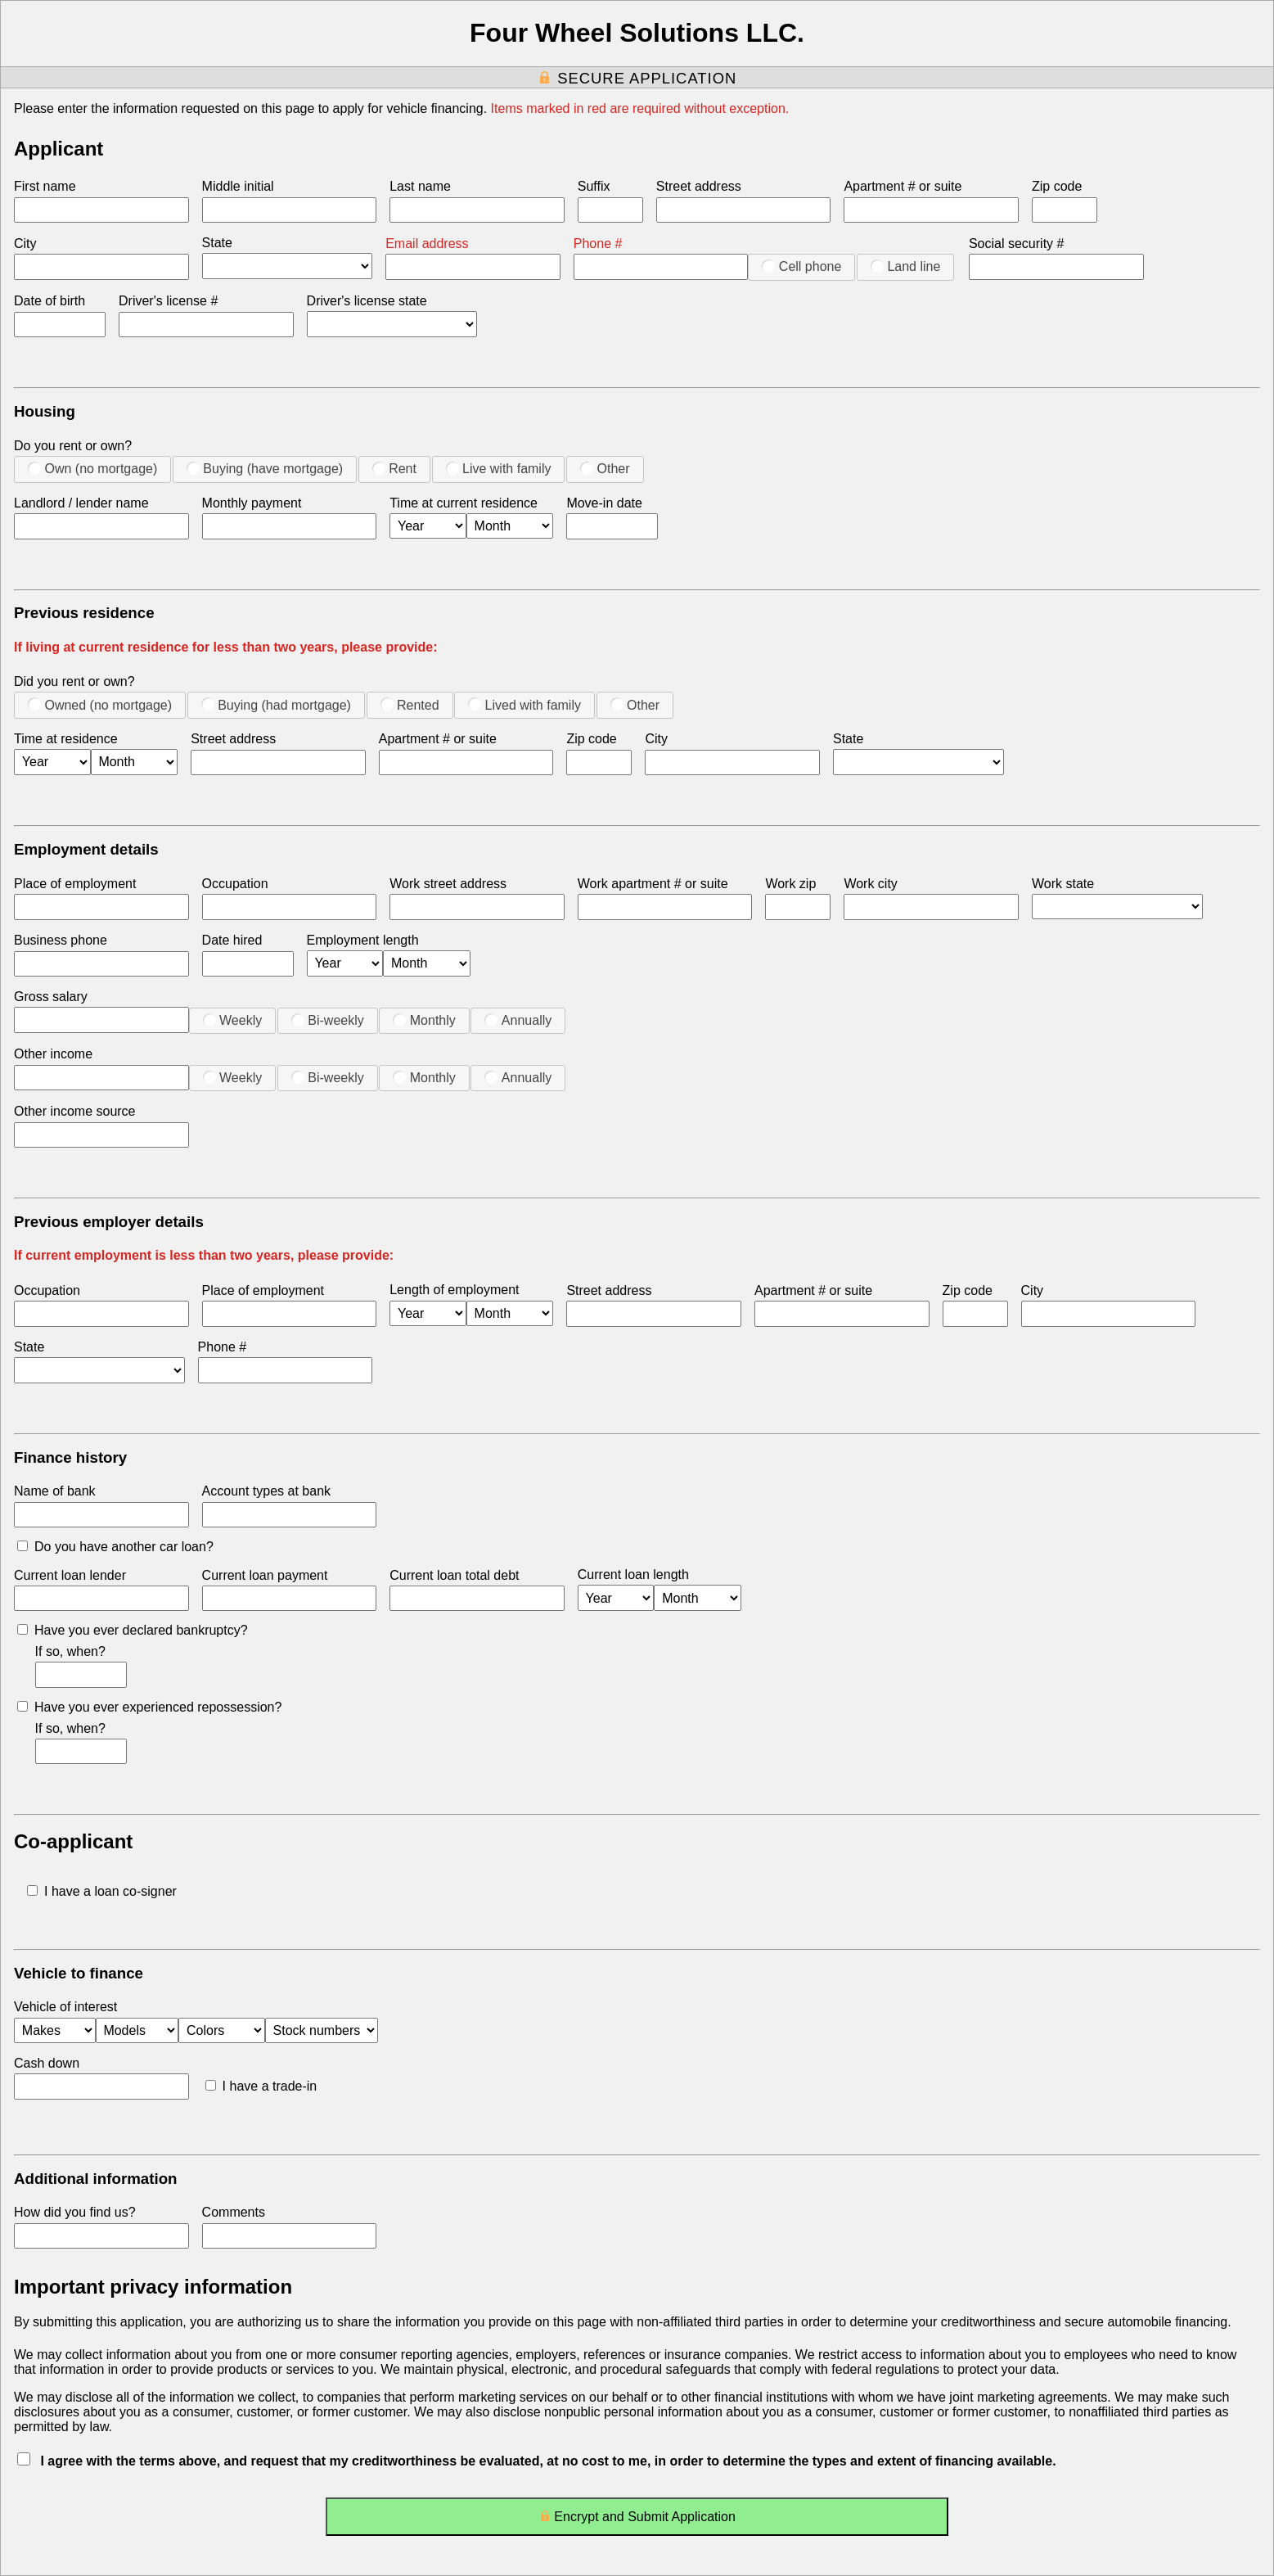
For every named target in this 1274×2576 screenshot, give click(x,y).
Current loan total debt (454, 1575)
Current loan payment (265, 1575)
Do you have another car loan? (115, 1547)
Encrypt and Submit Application (637, 2520)
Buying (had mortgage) (276, 704)
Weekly (233, 1020)
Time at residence (66, 739)
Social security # (1017, 243)
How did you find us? (75, 2212)
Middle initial (238, 186)
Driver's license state (367, 301)
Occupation (235, 884)
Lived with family (524, 704)
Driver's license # (168, 301)
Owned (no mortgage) (100, 704)
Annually (517, 1020)
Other (604, 468)
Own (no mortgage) (92, 468)
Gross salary (51, 997)
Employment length (363, 940)
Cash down (46, 2063)
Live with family (498, 468)
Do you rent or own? (73, 446)
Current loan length (633, 1574)
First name (45, 186)
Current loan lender (70, 1575)
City (25, 243)
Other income (53, 1054)
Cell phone (801, 266)
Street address (698, 186)
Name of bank (55, 1491)
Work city (870, 884)
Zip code (1057, 186)
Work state (1063, 884)
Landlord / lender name (81, 503)
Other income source (75, 1111)
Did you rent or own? (74, 681)
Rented (409, 704)
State (217, 243)
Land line (905, 266)
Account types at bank (266, 1491)
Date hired (232, 940)
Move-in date (604, 503)
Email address (426, 243)
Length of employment (454, 1290)
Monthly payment (252, 503)
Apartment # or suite (902, 186)
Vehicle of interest (65, 2007)
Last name (420, 186)
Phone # (598, 243)
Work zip (790, 884)
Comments (233, 2212)
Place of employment (75, 884)
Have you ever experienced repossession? (149, 1707)
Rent (394, 468)
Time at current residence (463, 503)
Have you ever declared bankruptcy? (132, 1630)
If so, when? (70, 1651)
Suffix (594, 186)
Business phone (60, 940)
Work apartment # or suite (653, 884)
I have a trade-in (261, 2086)
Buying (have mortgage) (265, 468)
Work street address (447, 884)
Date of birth (49, 301)
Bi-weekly (327, 1020)
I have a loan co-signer (102, 1891)
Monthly (424, 1020)
